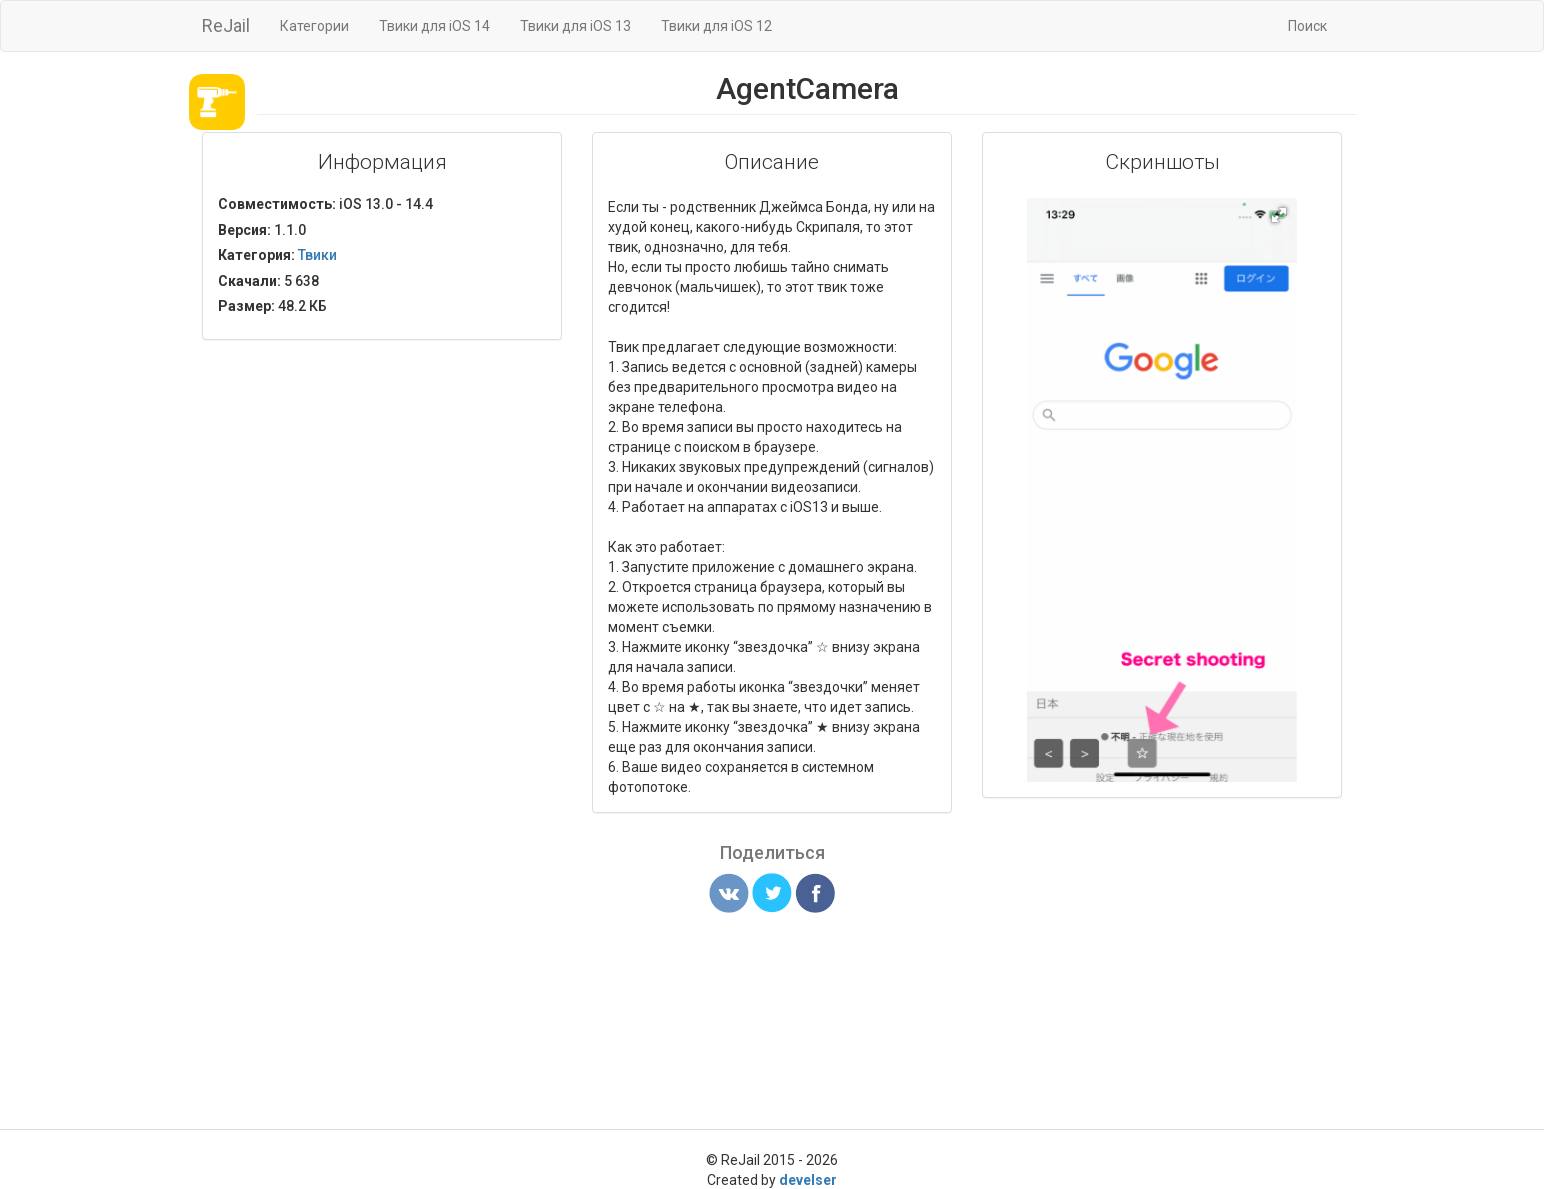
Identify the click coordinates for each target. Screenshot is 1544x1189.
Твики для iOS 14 (434, 26)
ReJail (226, 25)
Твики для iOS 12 (716, 26)
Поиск (1307, 26)
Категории (314, 26)
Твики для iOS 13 (575, 26)
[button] (1279, 215)
